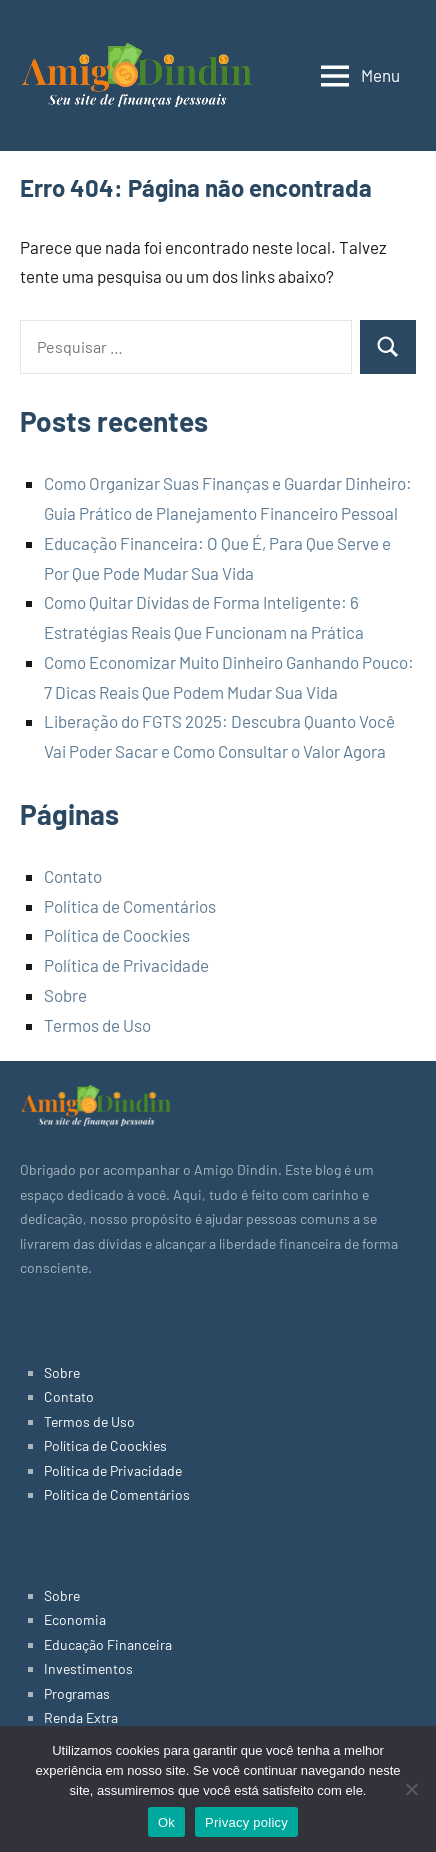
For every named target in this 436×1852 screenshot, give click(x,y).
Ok (166, 1822)
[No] (411, 1789)
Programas (77, 1693)
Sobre (65, 995)
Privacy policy (246, 1822)
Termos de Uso (97, 1025)
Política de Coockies (117, 935)
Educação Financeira (108, 1644)
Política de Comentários (130, 906)
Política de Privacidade (126, 965)
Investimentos (88, 1668)
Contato (73, 876)
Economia (75, 1619)
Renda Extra (81, 1717)
